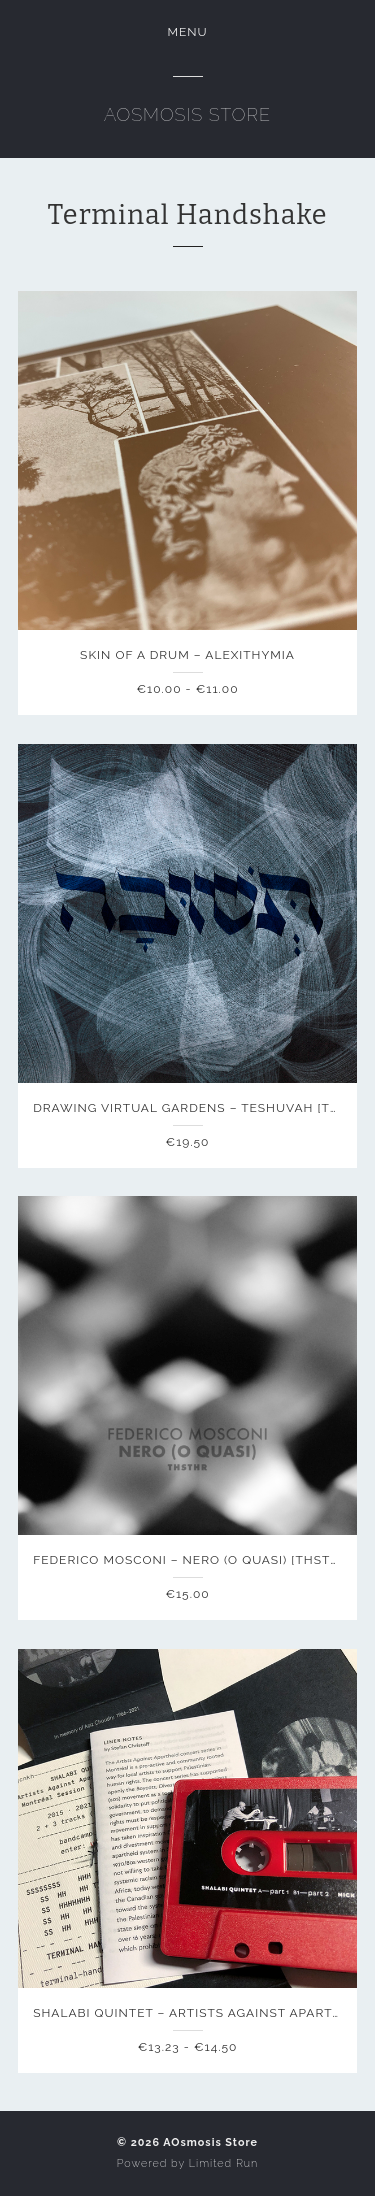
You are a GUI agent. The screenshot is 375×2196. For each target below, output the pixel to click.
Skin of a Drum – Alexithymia (187, 655)
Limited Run (223, 2163)
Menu (187, 32)
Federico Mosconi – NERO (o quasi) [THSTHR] (193, 1560)
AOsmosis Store (187, 114)
